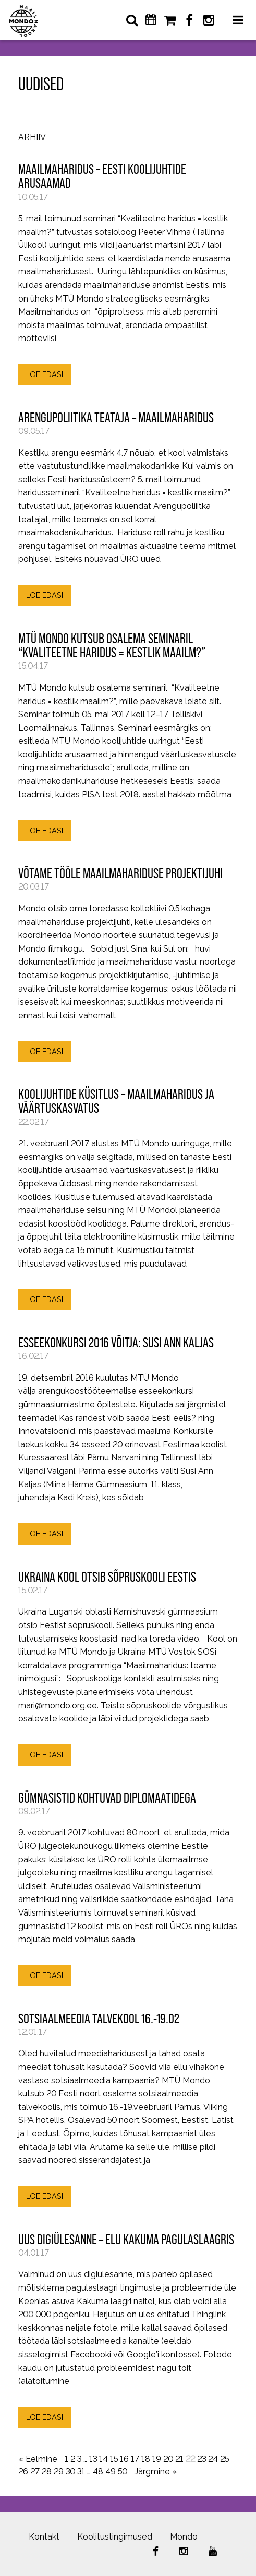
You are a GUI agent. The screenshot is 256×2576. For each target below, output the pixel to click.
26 (23, 2472)
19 (156, 2459)
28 (47, 2472)
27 (35, 2472)
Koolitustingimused (114, 2537)
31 (81, 2472)
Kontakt (44, 2537)
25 (224, 2459)
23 (201, 2459)
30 (70, 2472)
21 (179, 2459)
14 (103, 2459)
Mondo (184, 2537)
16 (124, 2459)
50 (122, 2472)
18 (145, 2459)
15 (114, 2459)
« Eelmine (37, 2459)
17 (135, 2459)
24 (213, 2459)
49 (110, 2472)
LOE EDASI (44, 374)
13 (93, 2459)
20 (168, 2459)
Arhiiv (32, 137)
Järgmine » (156, 2472)
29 (59, 2472)
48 (98, 2472)
